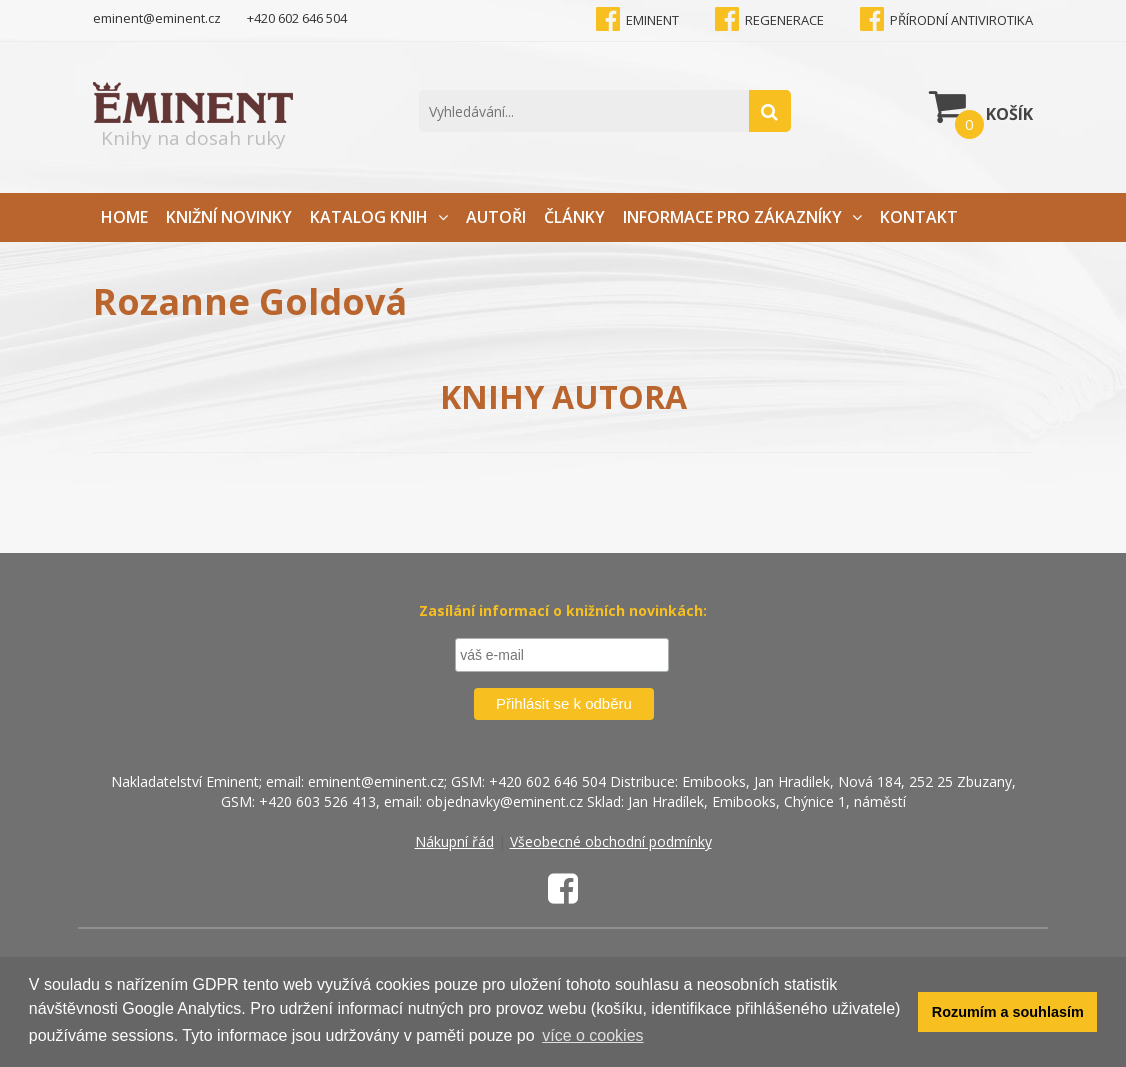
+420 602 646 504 (297, 18)
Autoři (496, 217)
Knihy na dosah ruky (193, 116)
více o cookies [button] (592, 1035)
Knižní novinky (229, 217)
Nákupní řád (454, 841)
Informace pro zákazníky (742, 217)
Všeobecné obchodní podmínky (611, 841)
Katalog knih (379, 217)
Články (574, 217)
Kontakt (919, 217)
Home (124, 217)
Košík (981, 106)
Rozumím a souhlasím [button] (1008, 1012)
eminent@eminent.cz (157, 18)
